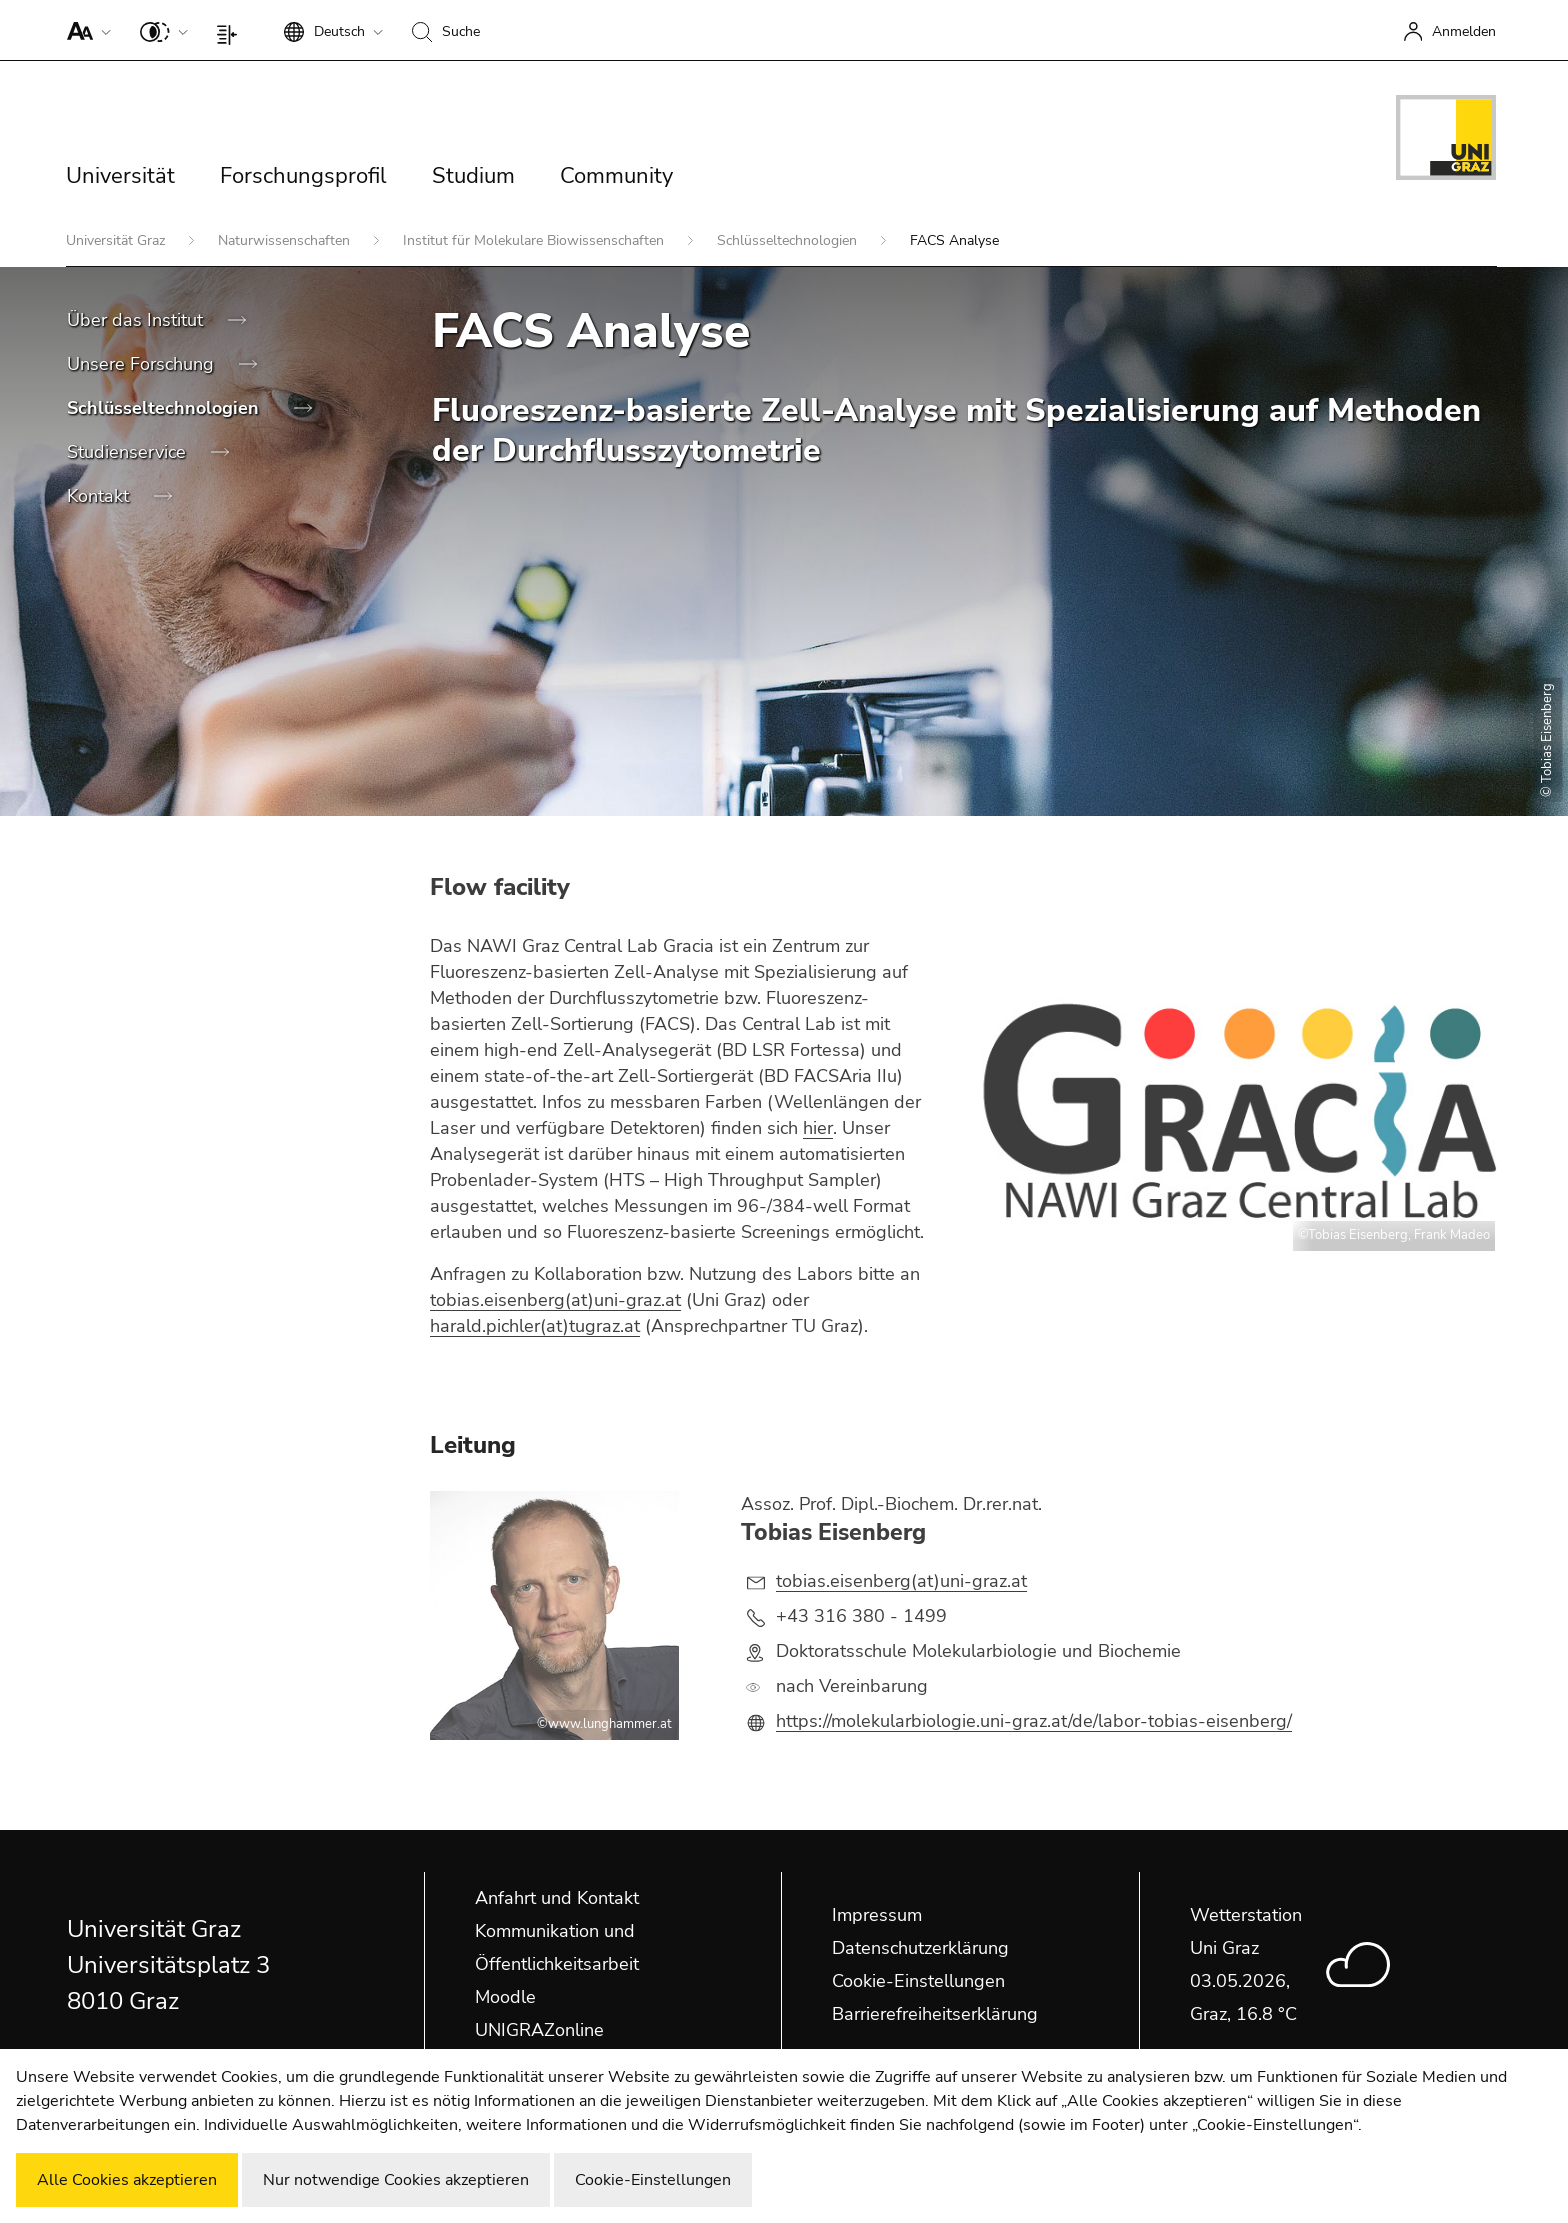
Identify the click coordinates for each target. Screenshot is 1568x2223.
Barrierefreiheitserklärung (935, 2014)
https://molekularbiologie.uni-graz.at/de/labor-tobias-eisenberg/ (1034, 1721)
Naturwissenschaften (286, 240)
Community (616, 176)
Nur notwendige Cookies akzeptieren (396, 2180)
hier (818, 1128)
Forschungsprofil (303, 176)
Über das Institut (137, 320)
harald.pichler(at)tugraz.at (535, 1326)
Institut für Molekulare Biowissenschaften (535, 240)
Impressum (877, 1915)
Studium (473, 176)
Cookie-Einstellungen (918, 1981)
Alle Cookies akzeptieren (127, 2180)
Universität (120, 176)
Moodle (505, 1997)
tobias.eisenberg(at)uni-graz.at (555, 1300)
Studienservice (129, 452)
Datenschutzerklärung (920, 1948)
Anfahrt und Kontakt (557, 1898)
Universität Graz (117, 240)
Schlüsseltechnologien (789, 240)
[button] (84, 30)
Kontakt (100, 496)
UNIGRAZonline (539, 2030)
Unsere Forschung (143, 364)
